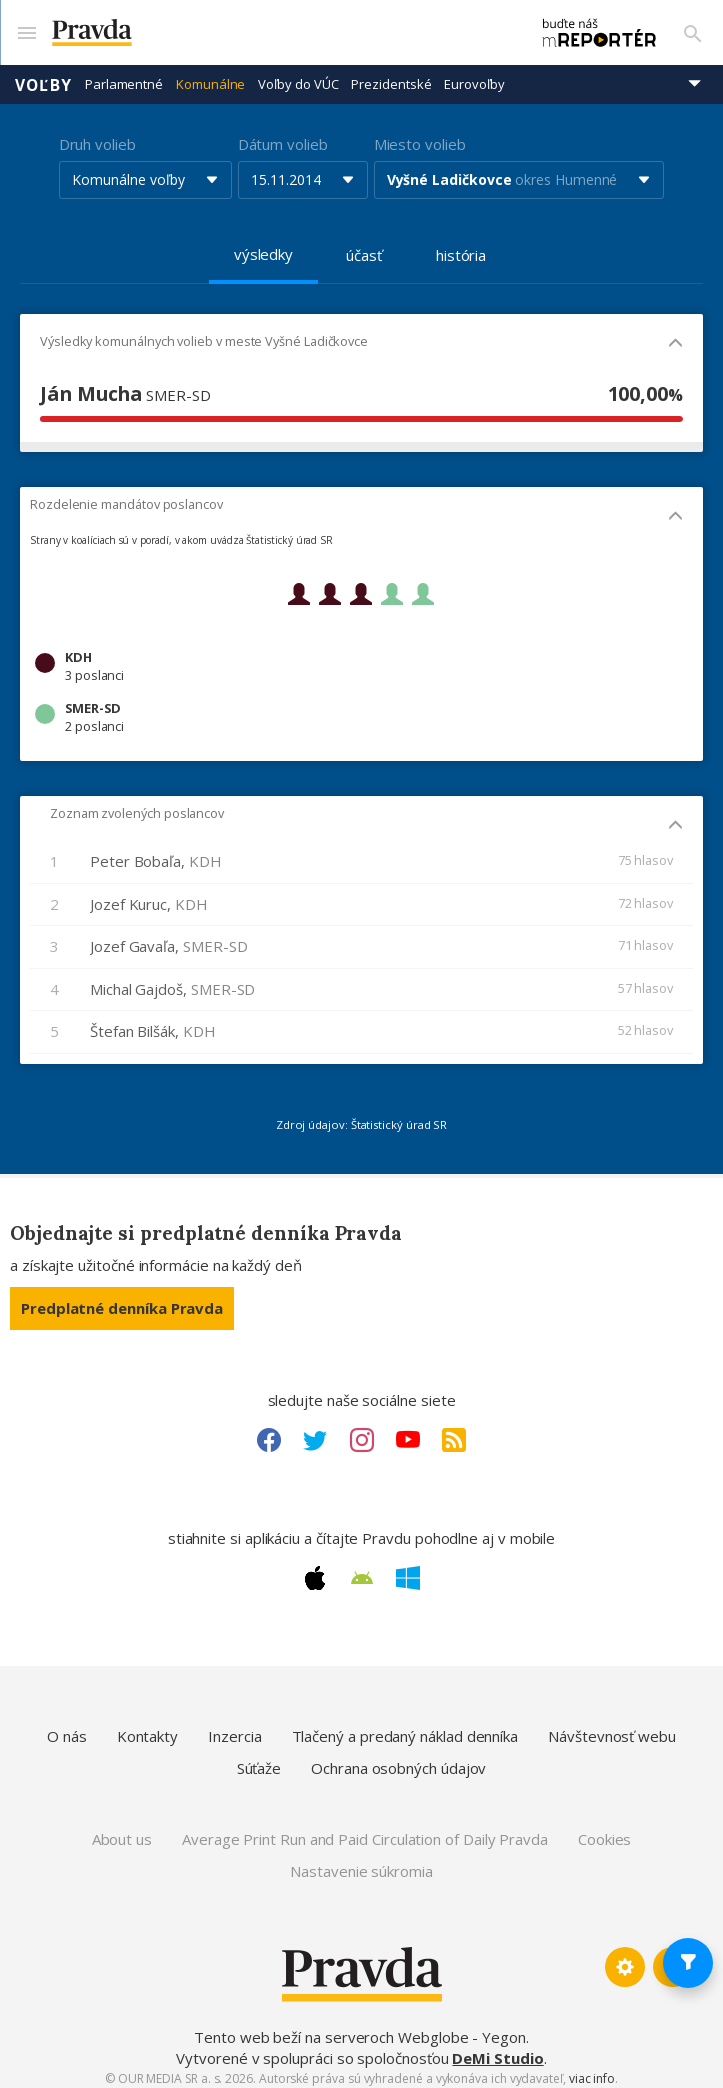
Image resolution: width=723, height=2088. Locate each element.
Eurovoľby (474, 75)
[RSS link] (454, 1431)
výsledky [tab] (263, 245)
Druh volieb (97, 135)
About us (122, 1830)
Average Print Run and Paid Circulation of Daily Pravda (365, 1830)
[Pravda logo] (269, 28)
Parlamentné (124, 75)
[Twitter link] (315, 1431)
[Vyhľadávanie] (693, 28)
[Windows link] (408, 1569)
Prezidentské (391, 75)
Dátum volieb (283, 135)
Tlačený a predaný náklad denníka (405, 1727)
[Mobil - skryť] (675, 335)
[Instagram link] (362, 1431)
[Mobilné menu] (26, 28)
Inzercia (234, 1727)
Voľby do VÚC (298, 75)
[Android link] (362, 1569)
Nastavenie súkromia (361, 1862)
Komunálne (210, 75)
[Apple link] (315, 1569)
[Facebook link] (269, 1431)
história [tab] (461, 246)
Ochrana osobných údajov (398, 1759)
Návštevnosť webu (612, 1727)
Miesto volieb (420, 135)
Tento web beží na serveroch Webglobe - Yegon (360, 2028)
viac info (592, 2069)
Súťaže (259, 1759)
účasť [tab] (364, 246)
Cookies (604, 1830)
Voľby (43, 75)
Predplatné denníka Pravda (122, 1299)
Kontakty (147, 1727)
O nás (67, 1727)
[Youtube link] (408, 1431)
